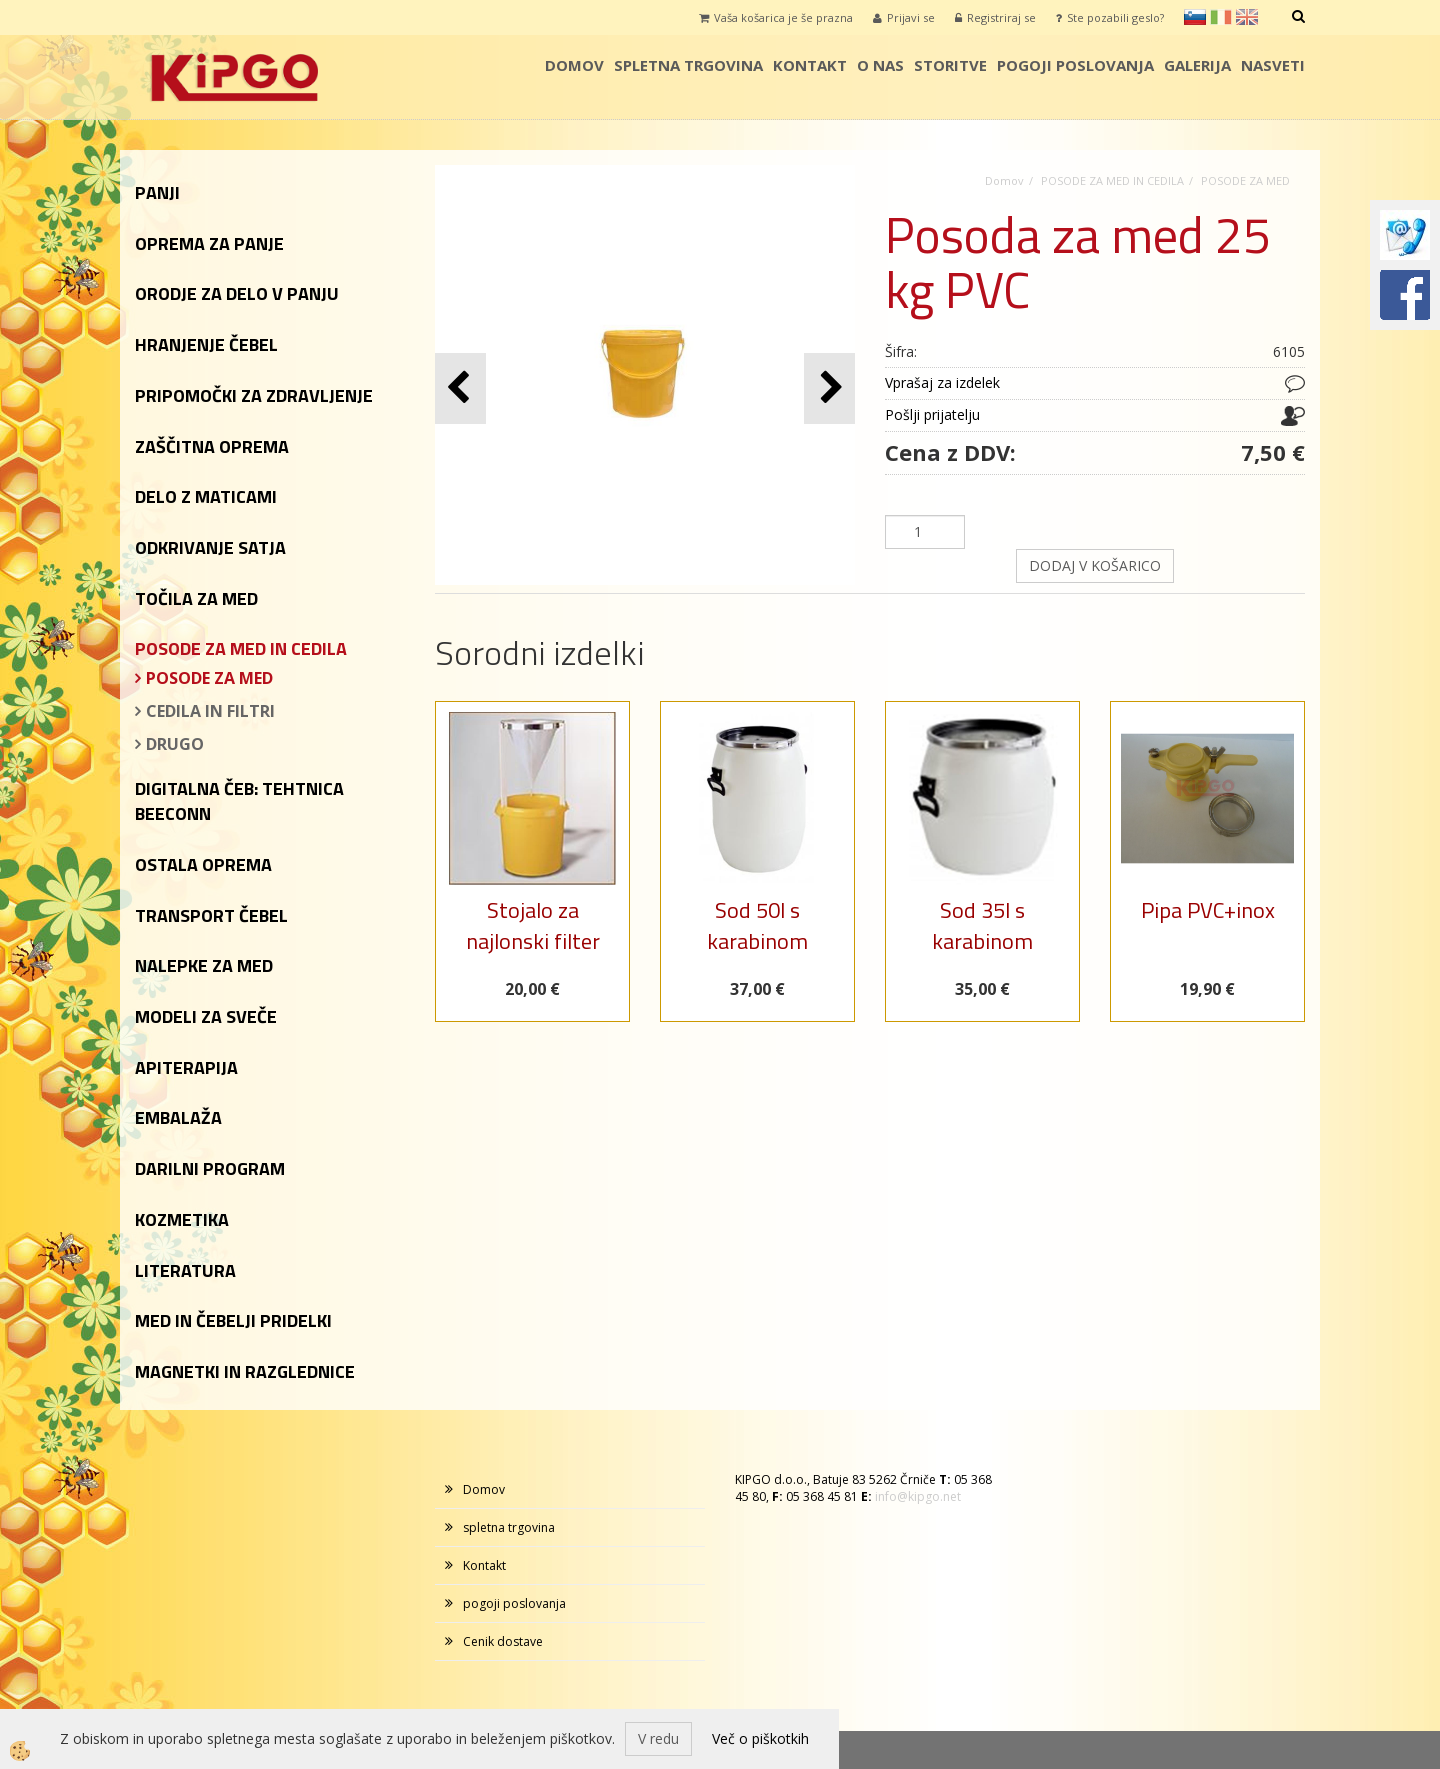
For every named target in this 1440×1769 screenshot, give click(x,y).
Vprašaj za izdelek (942, 382)
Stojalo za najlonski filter (533, 925)
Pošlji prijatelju (932, 414)
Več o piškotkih (760, 1738)
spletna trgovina (688, 65)
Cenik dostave (503, 1641)
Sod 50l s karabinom (757, 925)
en (1247, 17)
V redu (658, 1738)
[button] (829, 388)
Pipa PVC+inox (1208, 910)
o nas (880, 65)
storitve (950, 65)
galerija (1197, 65)
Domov (574, 65)
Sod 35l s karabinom (982, 925)
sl (1195, 17)
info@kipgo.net (918, 1496)
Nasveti (1273, 65)
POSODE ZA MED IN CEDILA (1112, 180)
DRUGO (175, 744)
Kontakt (810, 65)
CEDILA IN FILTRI (210, 711)
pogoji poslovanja (1075, 65)
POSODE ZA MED (209, 678)
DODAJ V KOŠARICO (1095, 565)
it (1221, 17)
